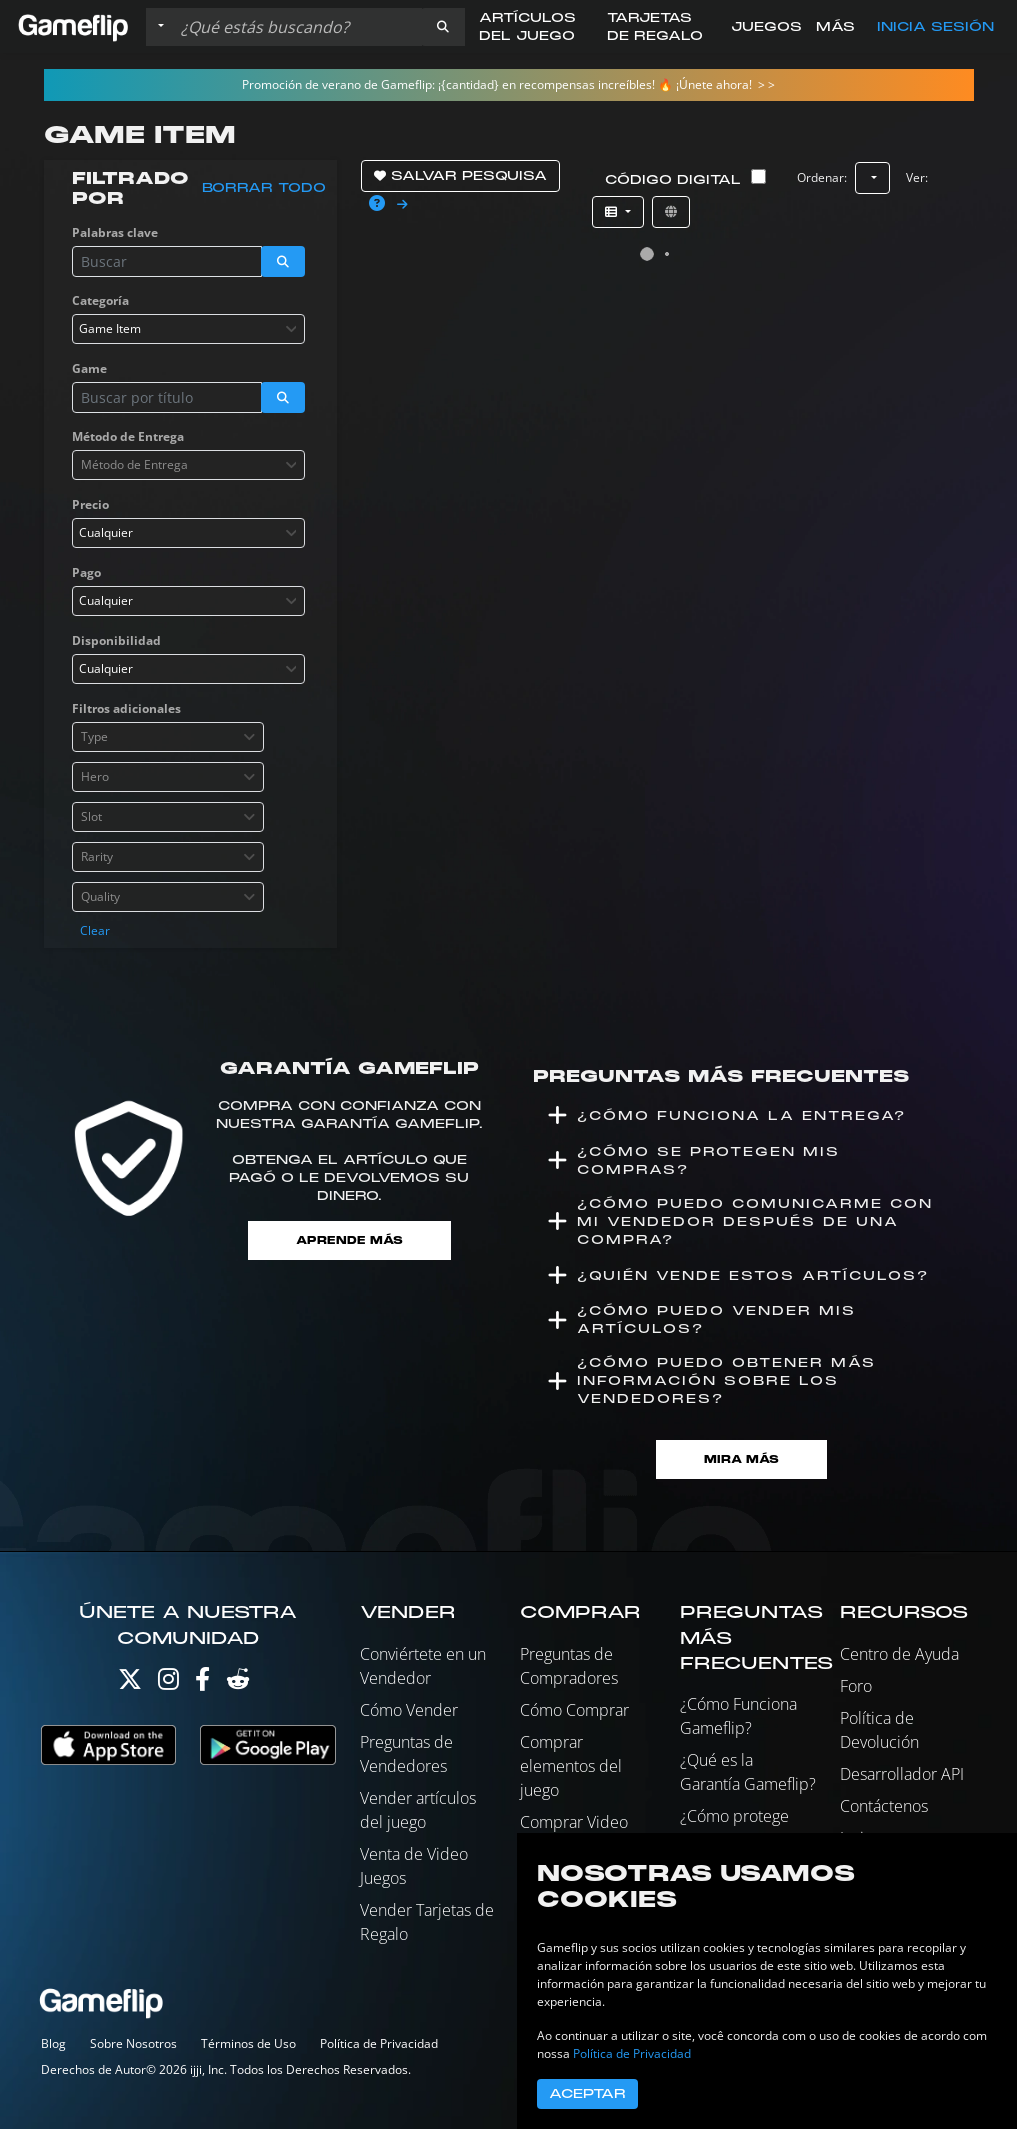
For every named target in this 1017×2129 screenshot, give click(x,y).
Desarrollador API (902, 1774)
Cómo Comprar (574, 1710)
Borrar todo (264, 188)
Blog (53, 2043)
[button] (443, 27)
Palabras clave (115, 232)
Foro (856, 1686)
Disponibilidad (116, 640)
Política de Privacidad (379, 2043)
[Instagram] (168, 1683)
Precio (90, 504)
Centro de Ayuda (899, 1654)
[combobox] (189, 329)
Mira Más (741, 1459)
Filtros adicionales (126, 708)
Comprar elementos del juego (571, 1766)
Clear (95, 930)
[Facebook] (202, 1683)
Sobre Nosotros (133, 2043)
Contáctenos (884, 1806)
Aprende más (349, 1240)
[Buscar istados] (297, 27)
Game (89, 368)
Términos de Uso (248, 2043)
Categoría (100, 300)
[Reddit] (238, 1683)
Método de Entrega (128, 436)
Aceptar (587, 2094)
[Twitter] (130, 1683)
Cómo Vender (409, 1710)
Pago (86, 572)
